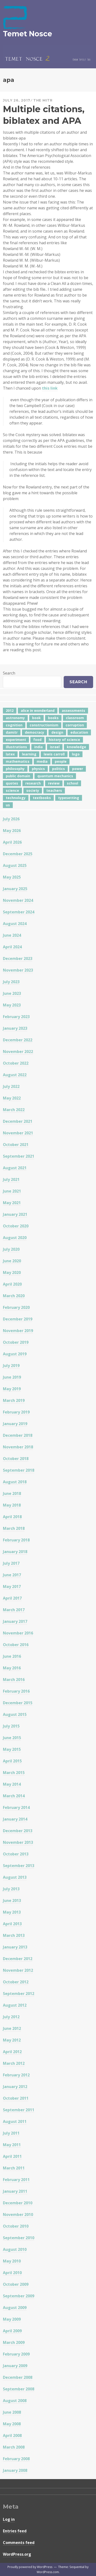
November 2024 (18, 900)
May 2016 (12, 1668)
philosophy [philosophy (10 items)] (15, 768)
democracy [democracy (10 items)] (34, 732)
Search (9, 673)
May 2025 (12, 877)
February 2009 (16, 2354)
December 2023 (17, 958)
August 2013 (15, 1877)
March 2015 (14, 1772)
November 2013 (18, 1842)
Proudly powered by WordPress (29, 2567)
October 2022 (15, 1063)
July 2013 (11, 1889)
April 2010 (12, 2272)
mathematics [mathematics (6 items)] (17, 761)
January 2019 (15, 1423)
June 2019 (12, 1377)
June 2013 (12, 1900)
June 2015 (12, 1737)
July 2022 (11, 1086)
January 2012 (15, 2086)
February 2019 (16, 1412)
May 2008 (12, 2424)
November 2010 (18, 2214)
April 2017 (12, 1598)
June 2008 (12, 2412)
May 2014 (12, 1784)
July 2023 (11, 981)
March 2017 (14, 1609)
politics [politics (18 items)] (58, 768)
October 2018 (15, 1458)
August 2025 (15, 865)
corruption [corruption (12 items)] (75, 725)
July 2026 (11, 819)
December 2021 (17, 1121)
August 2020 (15, 1237)
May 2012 (12, 2040)
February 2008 (16, 2458)
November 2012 (18, 1970)
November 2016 (18, 1633)
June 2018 (12, 1493)
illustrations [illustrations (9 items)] (16, 747)
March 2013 (14, 1935)
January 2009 (15, 2365)
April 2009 (12, 2330)
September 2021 (18, 1156)
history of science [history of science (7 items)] (64, 739)
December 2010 (17, 2203)
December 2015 (17, 1702)
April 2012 (12, 2051)
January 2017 (15, 1621)
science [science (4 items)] (12, 790)
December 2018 (17, 1435)
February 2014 (16, 1807)
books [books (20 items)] (53, 717)
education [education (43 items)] (79, 732)
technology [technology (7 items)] (16, 797)
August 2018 (15, 1481)
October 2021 (15, 1144)
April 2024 (12, 947)
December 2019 (17, 1319)
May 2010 (12, 2261)
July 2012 (11, 2016)
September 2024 (18, 912)
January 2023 (15, 1028)
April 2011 (12, 2156)
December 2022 (17, 1040)
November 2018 (18, 1447)
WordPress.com (48, 2572)
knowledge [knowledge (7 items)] (76, 747)
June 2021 (12, 1191)
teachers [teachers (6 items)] (54, 790)
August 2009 (15, 2307)
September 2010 (18, 2237)
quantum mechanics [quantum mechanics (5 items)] (55, 776)
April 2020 (12, 1284)
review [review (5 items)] (54, 783)
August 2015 (15, 1714)
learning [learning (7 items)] (29, 754)
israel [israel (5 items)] (55, 747)
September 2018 (18, 1470)
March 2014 (14, 1795)
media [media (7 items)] (42, 761)
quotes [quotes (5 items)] (12, 783)
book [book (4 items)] (36, 717)
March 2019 (14, 1400)
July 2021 (11, 1179)
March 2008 (14, 2447)
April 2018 (12, 1516)
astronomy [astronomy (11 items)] (15, 717)
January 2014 (15, 1819)
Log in (9, 2519)
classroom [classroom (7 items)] (75, 717)
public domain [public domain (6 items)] (18, 776)
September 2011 (18, 2110)
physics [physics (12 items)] (38, 768)
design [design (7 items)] (57, 732)
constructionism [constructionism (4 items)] (44, 725)
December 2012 (17, 1958)
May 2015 (12, 1749)
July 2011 (11, 2133)
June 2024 (12, 935)
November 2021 (18, 1133)
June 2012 (12, 2028)
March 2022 (14, 1109)
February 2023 (16, 1016)
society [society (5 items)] (32, 790)
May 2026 (12, 830)
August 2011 (15, 2121)
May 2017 (12, 1586)
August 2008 (15, 2400)
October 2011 (15, 2098)
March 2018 (14, 1528)
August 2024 (15, 923)
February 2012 (16, 2075)
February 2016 (16, 1691)
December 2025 (17, 853)
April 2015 (12, 1761)
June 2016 (12, 1656)
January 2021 (15, 1214)
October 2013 (15, 1854)
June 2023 (12, 993)
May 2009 (12, 2319)
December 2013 (17, 1830)
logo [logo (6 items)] (76, 754)
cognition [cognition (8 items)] (14, 725)
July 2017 (11, 1563)
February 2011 (16, 2179)
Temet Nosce (27, 33)
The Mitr (43, 100)
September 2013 (18, 1865)
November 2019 (18, 1330)
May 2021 (12, 1202)
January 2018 (15, 1551)
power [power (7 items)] (77, 768)
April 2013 (12, 1923)
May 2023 (12, 1005)
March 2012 (14, 2063)
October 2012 (15, 1982)
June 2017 (12, 1575)
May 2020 (12, 1272)
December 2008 (17, 2377)
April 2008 (12, 2435)
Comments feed (18, 2542)
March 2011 (14, 2168)
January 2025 (15, 888)
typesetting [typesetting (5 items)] (68, 797)
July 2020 (11, 1249)
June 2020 (12, 1261)
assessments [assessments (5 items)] (73, 710)
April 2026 (12, 842)
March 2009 (14, 2342)
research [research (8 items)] (33, 783)
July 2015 (11, 1726)
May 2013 (12, 1912)
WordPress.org (17, 2554)
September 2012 (18, 1993)
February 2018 (16, 1540)
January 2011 (15, 2191)
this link (50, 388)
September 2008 (18, 2389)
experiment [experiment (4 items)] (16, 739)
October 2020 (15, 1226)
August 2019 (15, 1354)
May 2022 (12, 1098)
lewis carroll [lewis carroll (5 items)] (54, 754)
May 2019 (12, 1388)
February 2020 (16, 1307)
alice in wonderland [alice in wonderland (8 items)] (38, 710)
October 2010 (15, 2226)
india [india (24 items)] (38, 747)
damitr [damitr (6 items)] (12, 732)
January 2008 (15, 2470)
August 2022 (15, 1074)
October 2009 (15, 2284)
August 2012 (15, 2005)
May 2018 (12, 1505)
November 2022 (18, 1051)
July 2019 (11, 1365)
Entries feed (15, 2531)
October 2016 (15, 1644)
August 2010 (15, 2249)
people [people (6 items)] (61, 761)
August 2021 (15, 1167)
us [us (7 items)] (8, 805)
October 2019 (15, 1342)
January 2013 (15, 1947)
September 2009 (18, 2296)
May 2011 (12, 2144)
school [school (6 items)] (72, 783)
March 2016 (14, 1679)
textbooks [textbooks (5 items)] (42, 797)
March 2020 (14, 1295)
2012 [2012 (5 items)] (10, 710)
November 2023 (18, 970)
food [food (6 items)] (37, 739)
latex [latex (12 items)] (10, 754)
